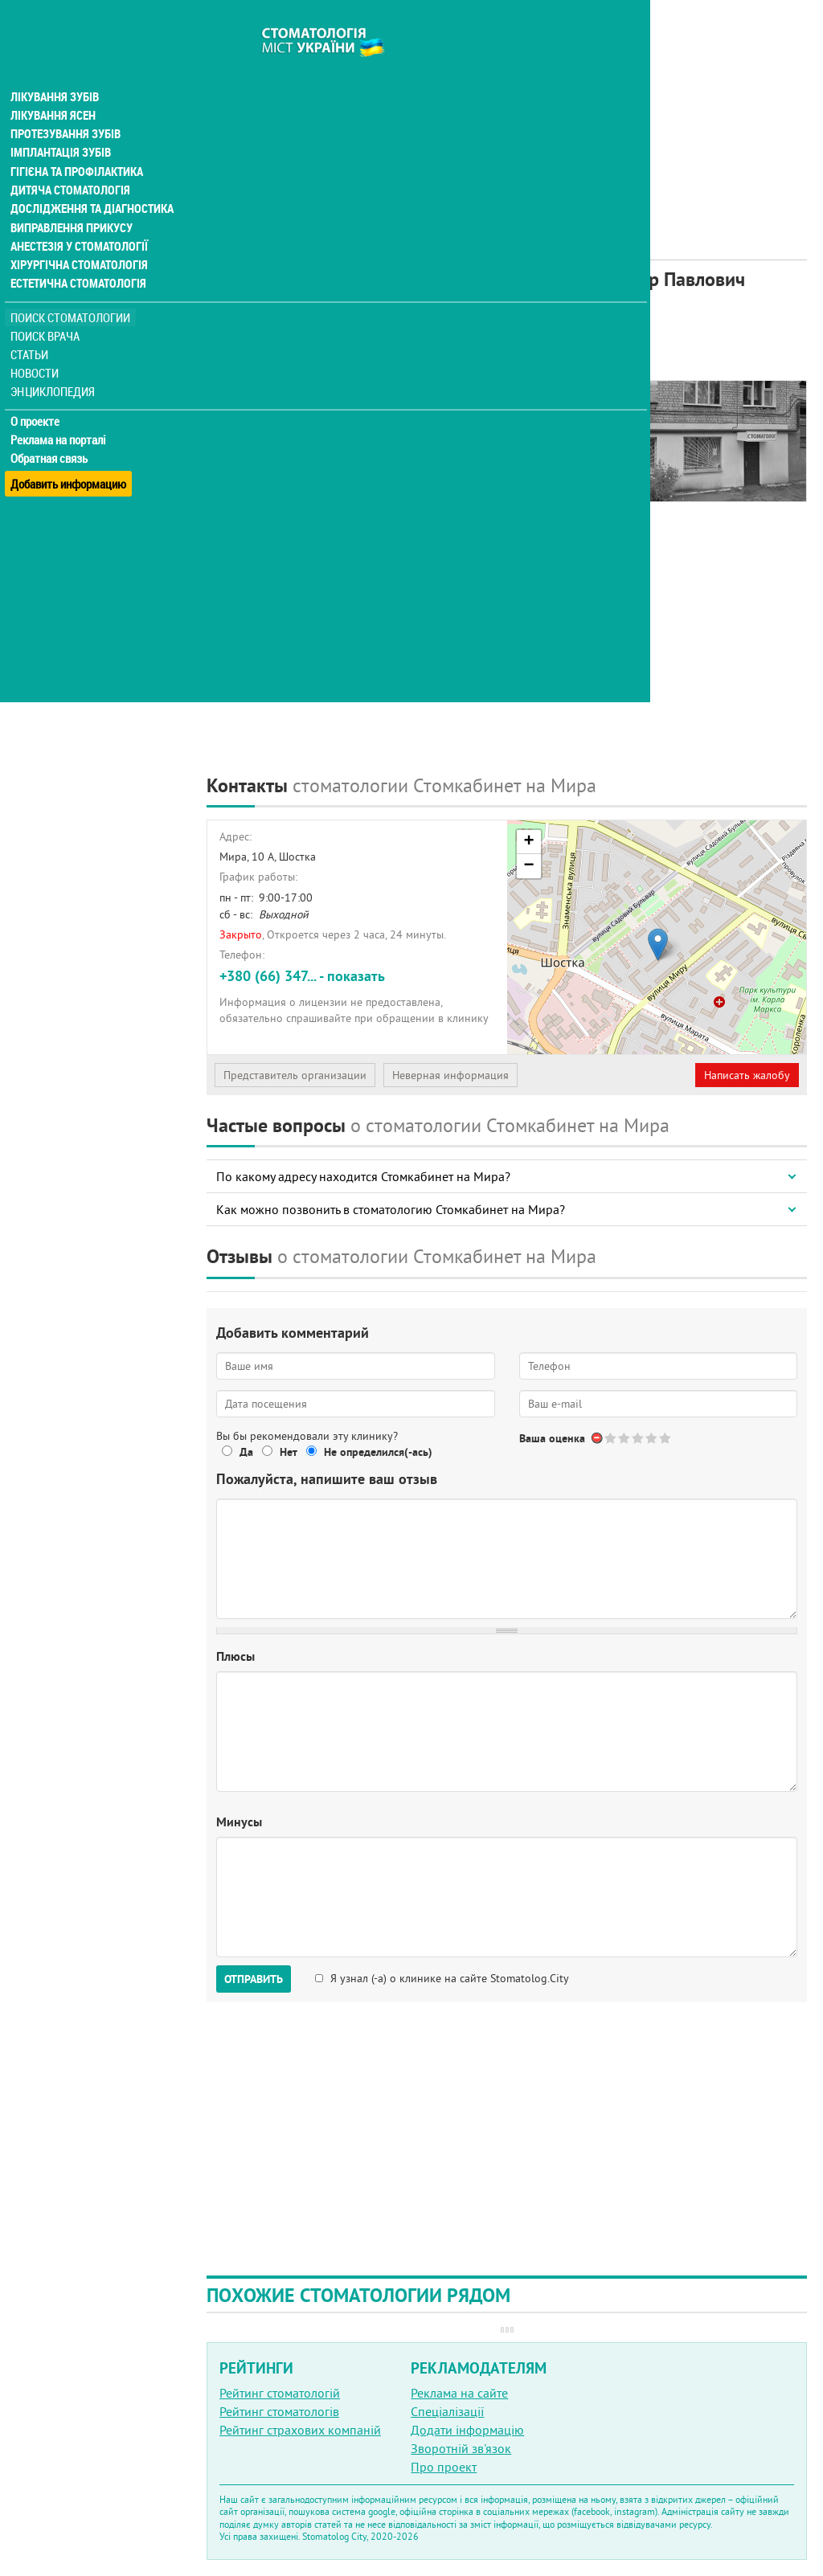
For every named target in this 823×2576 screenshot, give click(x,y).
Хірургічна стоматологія (79, 241)
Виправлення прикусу (71, 202)
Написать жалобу (747, 1075)
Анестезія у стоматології (78, 221)
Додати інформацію (467, 2430)
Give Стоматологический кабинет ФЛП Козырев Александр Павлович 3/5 (638, 1438)
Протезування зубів (66, 106)
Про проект (444, 2467)
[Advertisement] (507, 112)
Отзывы (240, 435)
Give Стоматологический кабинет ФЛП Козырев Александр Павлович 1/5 (611, 1438)
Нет (288, 1452)
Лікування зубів (56, 67)
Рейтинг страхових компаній (300, 2430)
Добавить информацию (70, 452)
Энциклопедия (55, 367)
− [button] (528, 866)
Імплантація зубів (61, 125)
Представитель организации (294, 1075)
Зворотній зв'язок (461, 2448)
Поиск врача (48, 313)
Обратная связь (51, 434)
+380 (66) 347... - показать (302, 976)
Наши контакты (262, 417)
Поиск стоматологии (71, 294)
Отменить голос (597, 1438)
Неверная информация (450, 1075)
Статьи (32, 331)
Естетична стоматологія (77, 260)
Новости (37, 350)
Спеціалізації (447, 2411)
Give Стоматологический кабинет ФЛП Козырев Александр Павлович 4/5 (652, 1438)
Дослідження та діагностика (90, 183)
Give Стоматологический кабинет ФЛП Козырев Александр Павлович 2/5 (625, 1438)
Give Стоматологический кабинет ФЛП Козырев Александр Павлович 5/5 (666, 1438)
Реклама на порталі (60, 416)
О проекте (37, 397)
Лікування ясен (53, 86)
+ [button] (528, 842)
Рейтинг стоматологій (279, 2393)
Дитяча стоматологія (69, 163)
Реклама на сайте (459, 2393)
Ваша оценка (552, 1438)
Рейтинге (285, 335)
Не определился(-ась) (378, 1452)
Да (246, 1452)
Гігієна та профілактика (77, 144)
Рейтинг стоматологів (279, 2411)
